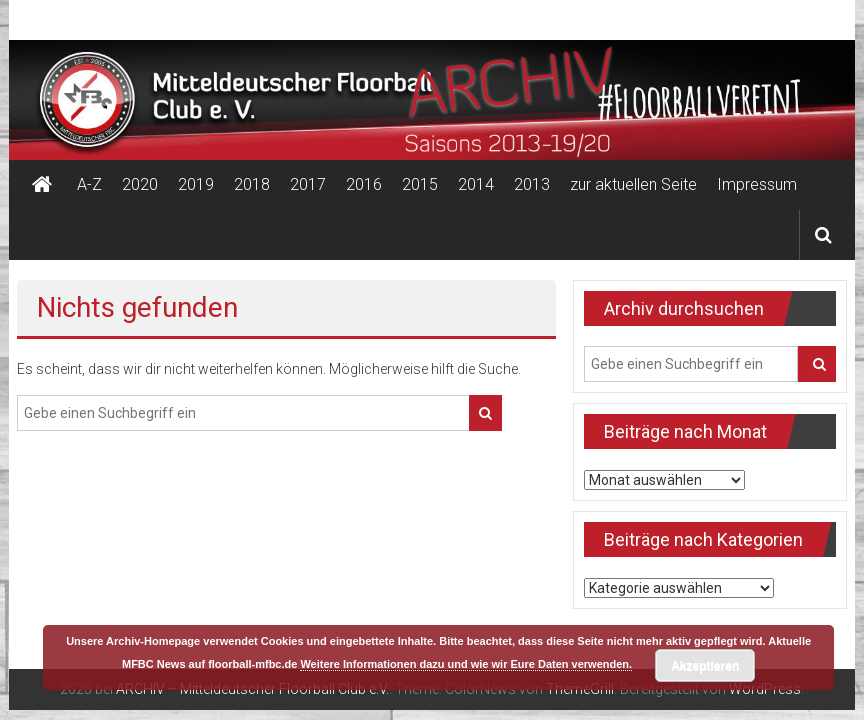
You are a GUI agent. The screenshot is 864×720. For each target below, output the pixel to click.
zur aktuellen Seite (633, 184)
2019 (196, 184)
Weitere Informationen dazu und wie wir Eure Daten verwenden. (466, 664)
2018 (252, 184)
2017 (308, 184)
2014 (476, 184)
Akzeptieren (705, 666)
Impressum (757, 184)
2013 (532, 184)
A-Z (89, 184)
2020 (140, 184)
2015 (420, 184)
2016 (364, 184)
